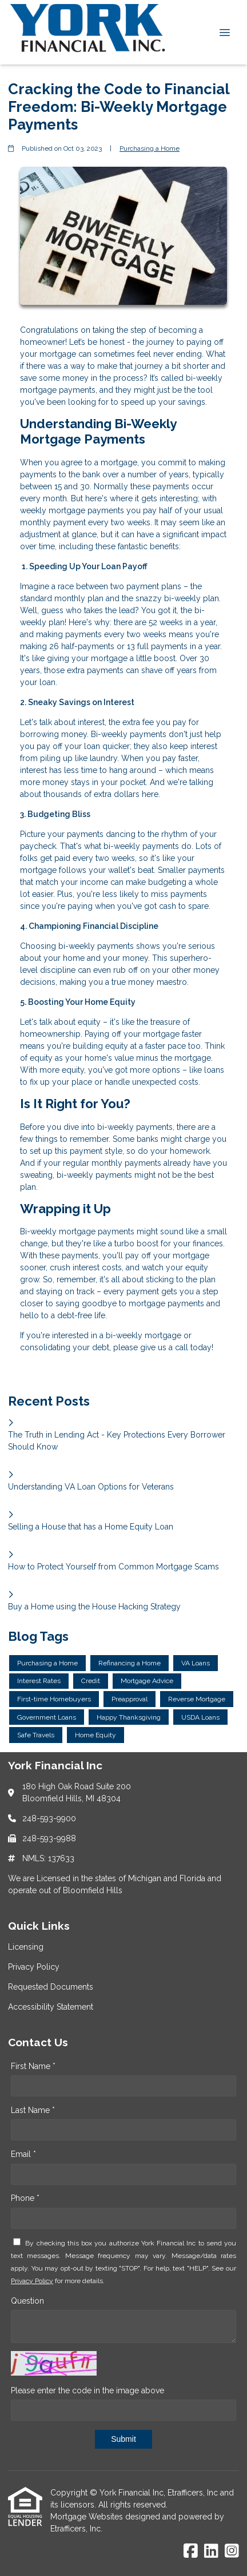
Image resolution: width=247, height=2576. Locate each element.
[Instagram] (232, 2551)
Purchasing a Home (149, 148)
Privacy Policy (32, 2281)
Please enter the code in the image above (87, 2390)
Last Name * (33, 2110)
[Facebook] (191, 2551)
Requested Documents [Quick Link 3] (50, 1986)
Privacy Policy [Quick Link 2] (33, 1966)
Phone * (25, 2198)
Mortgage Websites (87, 2516)
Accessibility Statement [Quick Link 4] (50, 2006)
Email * (23, 2154)
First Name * (33, 2066)
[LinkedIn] (211, 2551)
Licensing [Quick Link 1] (25, 1946)
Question (27, 2300)
